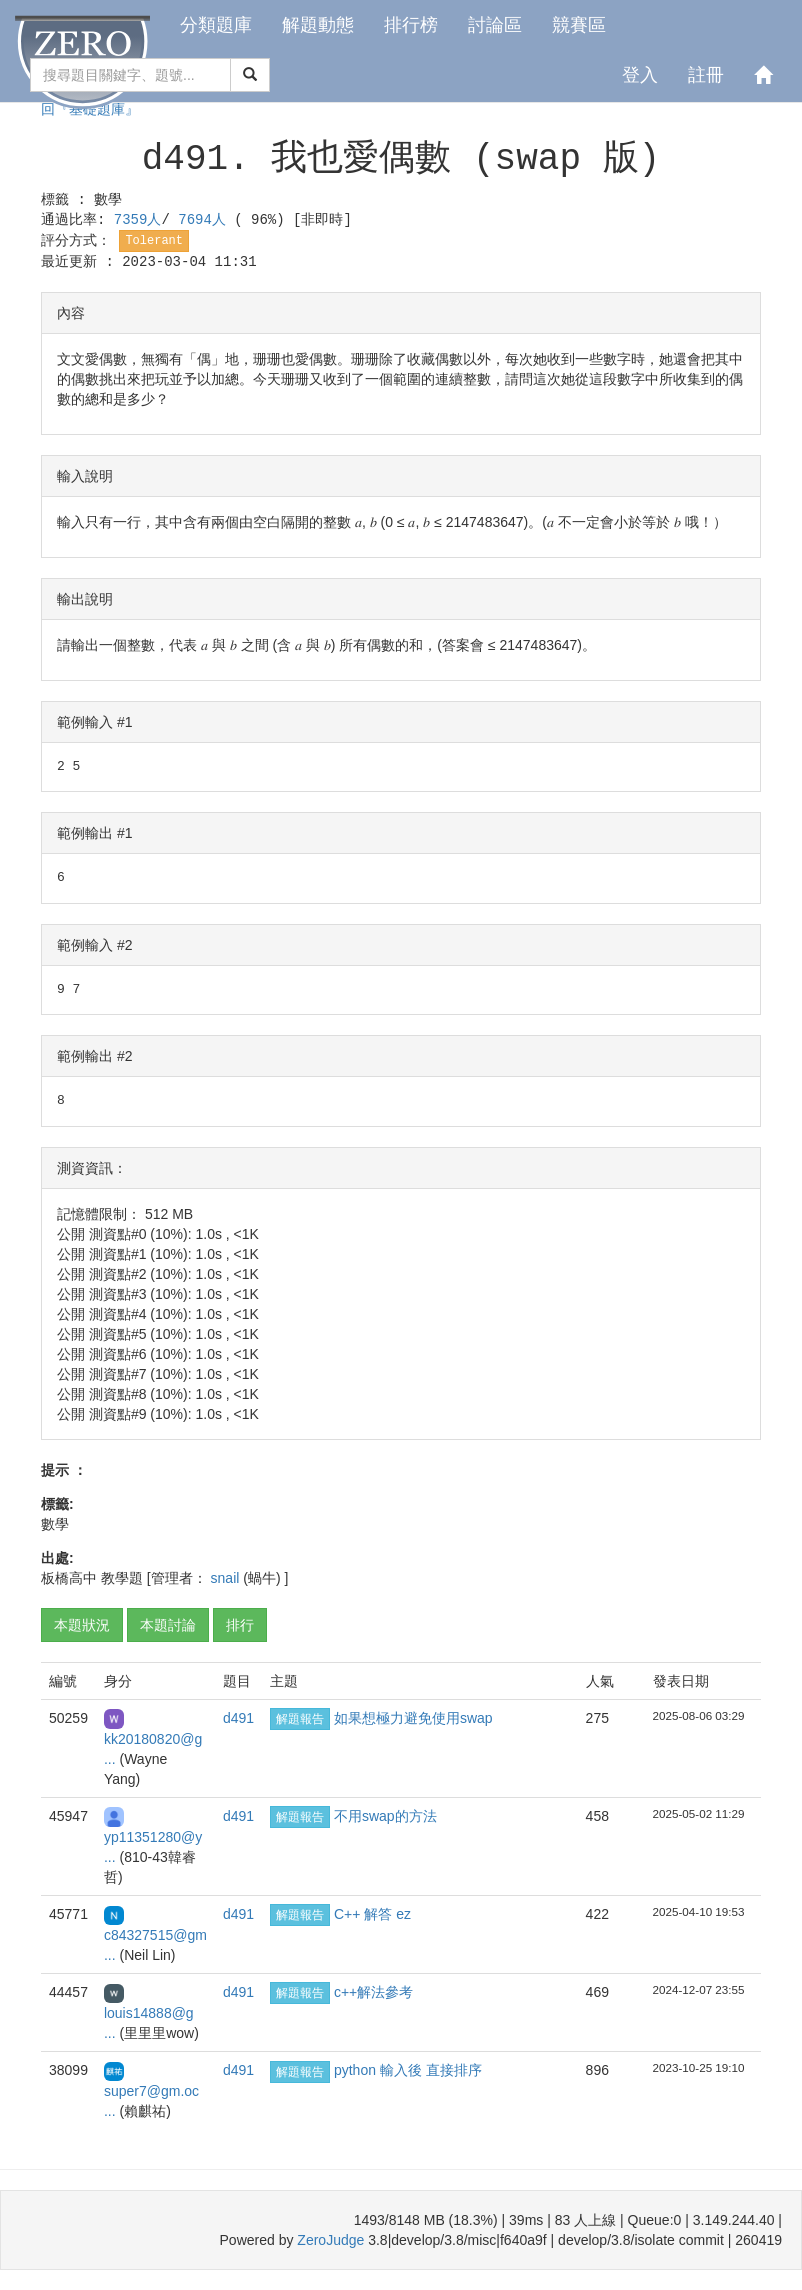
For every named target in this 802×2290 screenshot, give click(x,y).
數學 (108, 200)
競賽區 (579, 25)
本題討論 (168, 1625)
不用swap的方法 (385, 1816)
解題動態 (318, 25)
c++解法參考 (373, 1992)
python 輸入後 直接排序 (408, 2070)
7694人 (206, 220)
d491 (238, 1718)
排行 (240, 1625)
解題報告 (300, 1719)
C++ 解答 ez (372, 1914)
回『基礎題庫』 (90, 110)
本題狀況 (82, 1625)
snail (227, 1578)
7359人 (138, 220)
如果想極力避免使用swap (413, 1718)
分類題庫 (216, 25)
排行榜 (411, 25)
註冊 (706, 75)
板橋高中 (69, 1578)
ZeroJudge (330, 2240)
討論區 (495, 25)
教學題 (122, 1578)
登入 (640, 75)
